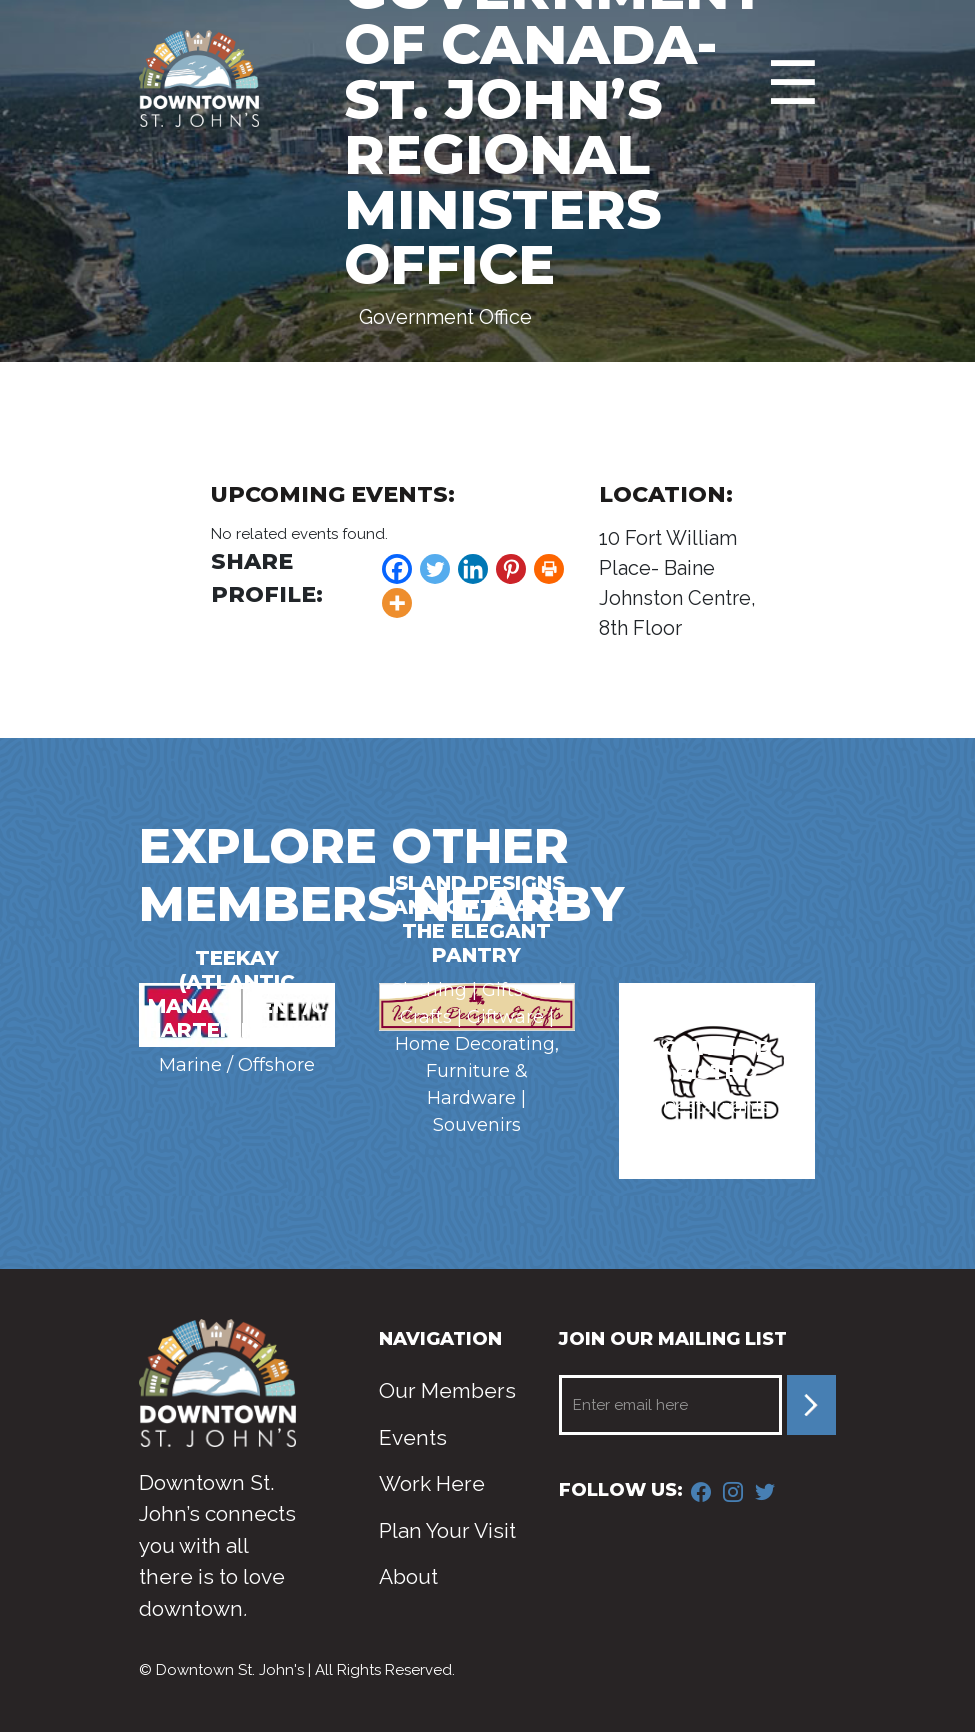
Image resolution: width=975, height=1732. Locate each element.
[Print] (549, 569)
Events (413, 1437)
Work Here (432, 1483)
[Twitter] (435, 569)
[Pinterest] (511, 569)
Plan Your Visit (447, 1530)
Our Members (447, 1390)
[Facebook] (397, 569)
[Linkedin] (473, 569)
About (408, 1576)
